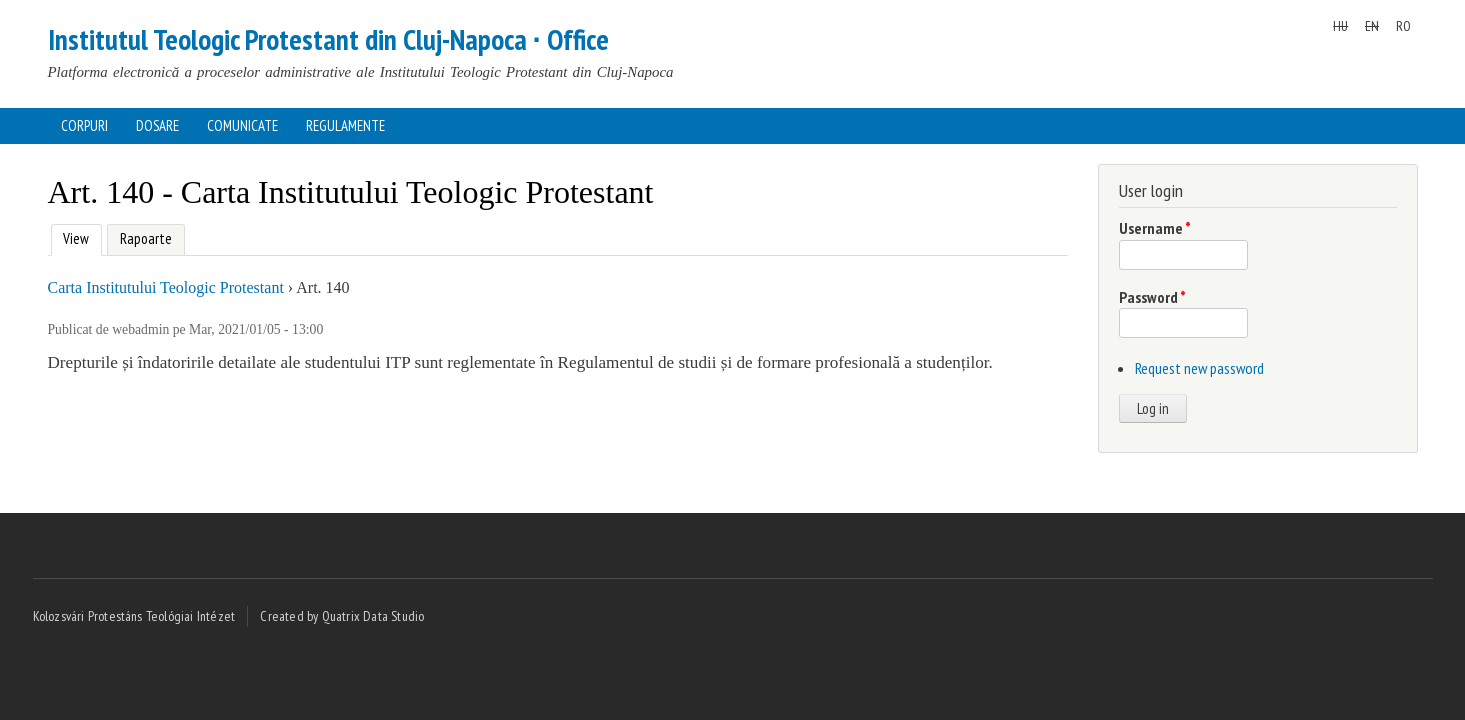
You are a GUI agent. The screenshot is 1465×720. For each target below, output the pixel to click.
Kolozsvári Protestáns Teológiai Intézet (134, 616)
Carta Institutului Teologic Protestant (166, 287)
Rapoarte (146, 238)
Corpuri (84, 125)
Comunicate (242, 125)
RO (1403, 26)
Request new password (1199, 368)
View (74, 236)
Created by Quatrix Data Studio (342, 616)
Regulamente (345, 125)
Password (1152, 297)
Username (1155, 228)
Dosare (157, 125)
